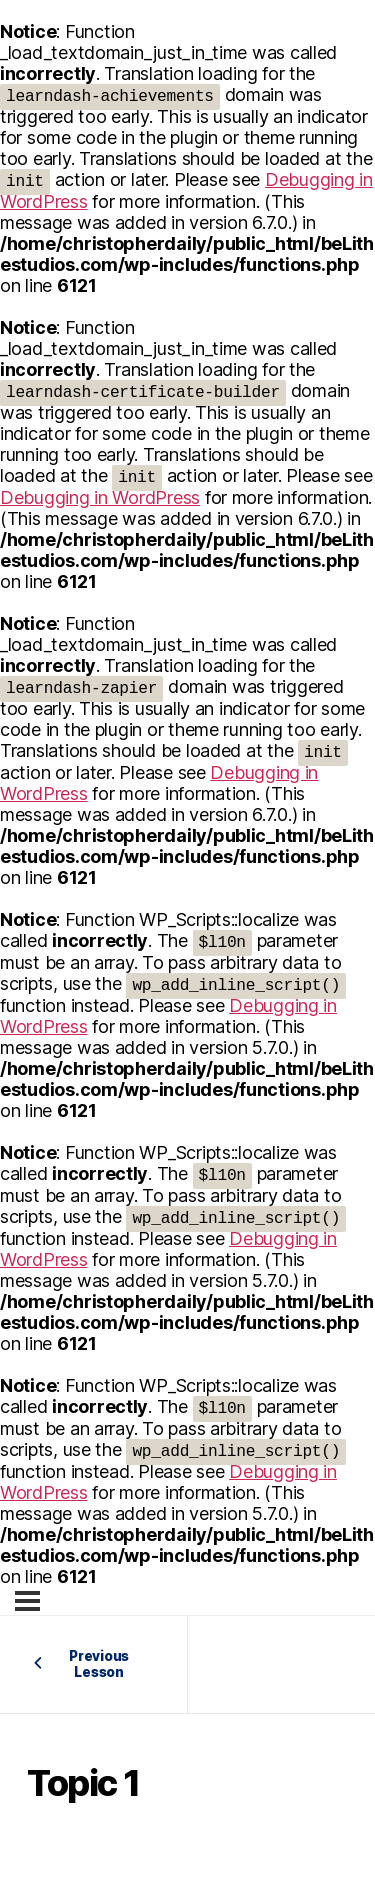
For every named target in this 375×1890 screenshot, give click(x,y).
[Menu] (27, 1601)
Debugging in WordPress (100, 497)
